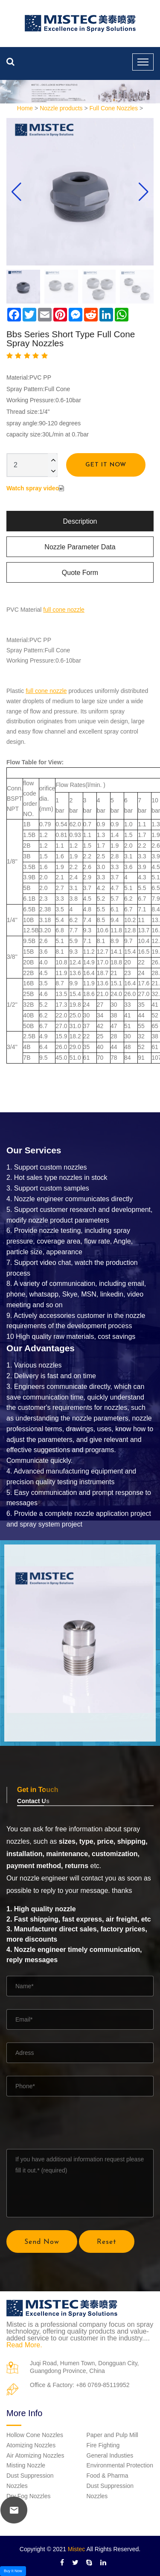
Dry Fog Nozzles (28, 2496)
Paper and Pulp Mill (112, 2435)
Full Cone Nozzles (114, 108)
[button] (143, 192)
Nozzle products (61, 108)
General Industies (110, 2455)
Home (25, 108)
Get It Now (105, 465)
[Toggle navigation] (143, 62)
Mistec (76, 2549)
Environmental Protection (120, 2465)
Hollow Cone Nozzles (34, 2435)
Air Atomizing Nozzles (35, 2455)
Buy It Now (13, 2571)
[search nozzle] (10, 61)
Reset (106, 2242)
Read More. (24, 2345)
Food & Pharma (107, 2475)
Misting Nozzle (25, 2465)
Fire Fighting (103, 2445)
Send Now (41, 2242)
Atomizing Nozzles (30, 2445)
